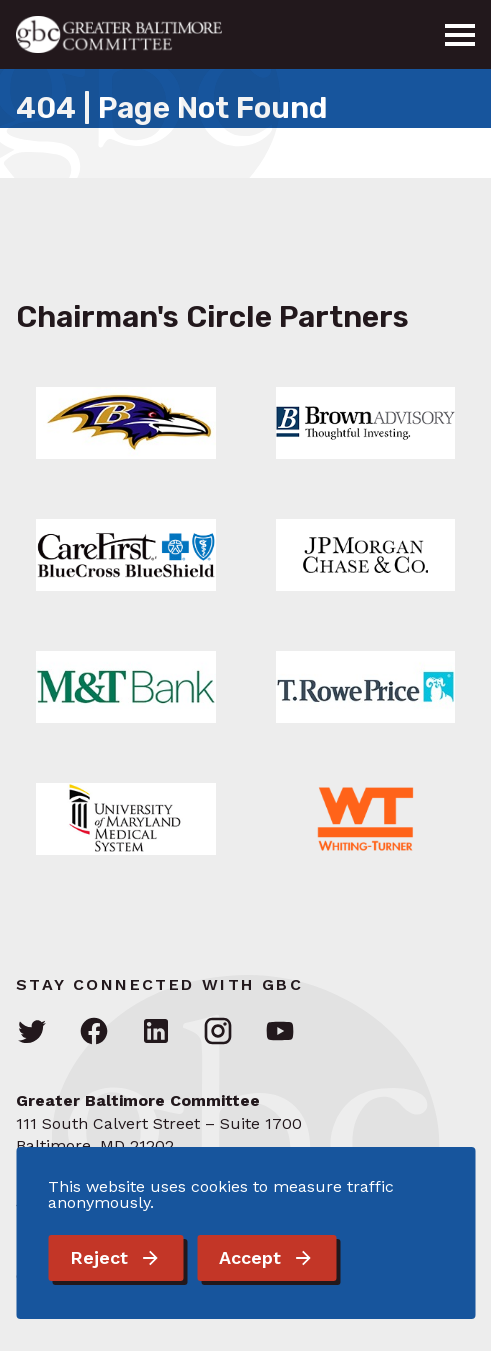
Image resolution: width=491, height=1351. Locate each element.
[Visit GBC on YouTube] (280, 1032)
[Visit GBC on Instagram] (218, 1032)
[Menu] (460, 35)
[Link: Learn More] (126, 423)
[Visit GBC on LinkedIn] (156, 1032)
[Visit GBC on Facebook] (94, 1032)
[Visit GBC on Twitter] (32, 1032)
